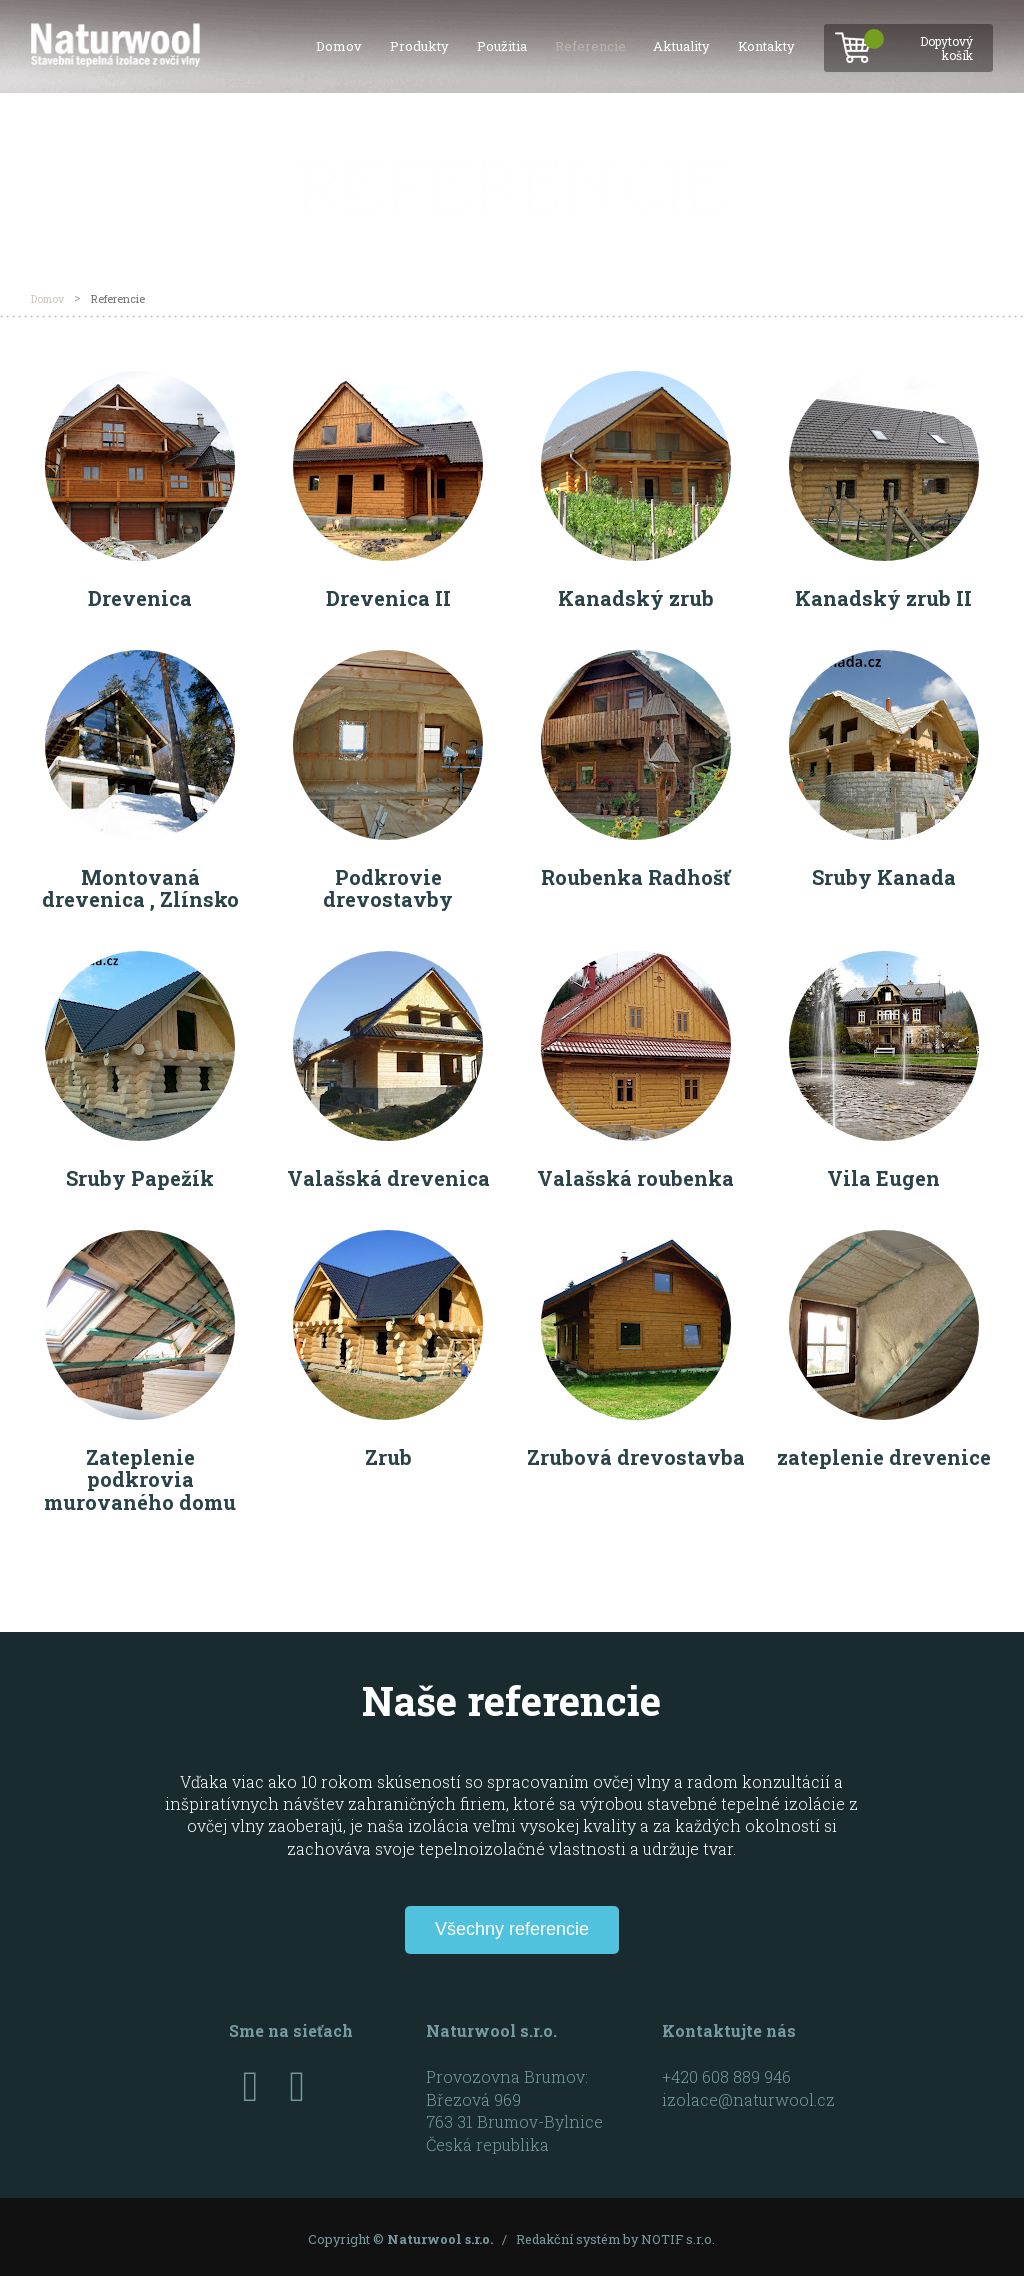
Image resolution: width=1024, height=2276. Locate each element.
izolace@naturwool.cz (748, 2098)
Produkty (419, 46)
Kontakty (766, 46)
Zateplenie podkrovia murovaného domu (140, 1479)
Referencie (590, 46)
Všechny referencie (512, 1928)
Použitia (502, 46)
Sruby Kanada (884, 877)
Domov (339, 46)
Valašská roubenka (635, 1178)
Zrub (388, 1457)
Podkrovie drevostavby (388, 888)
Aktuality (681, 46)
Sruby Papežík (140, 1178)
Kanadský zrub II (883, 598)
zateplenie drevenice (884, 1457)
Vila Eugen (883, 1178)
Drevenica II (388, 598)
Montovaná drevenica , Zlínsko (140, 888)
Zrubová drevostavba (636, 1457)
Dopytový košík (928, 43)
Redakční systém (568, 2238)
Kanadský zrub (636, 598)
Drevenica (140, 598)
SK (994, 161)
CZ (993, 135)
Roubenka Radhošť (635, 877)
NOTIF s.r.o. (678, 2238)
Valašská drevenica (388, 1178)
